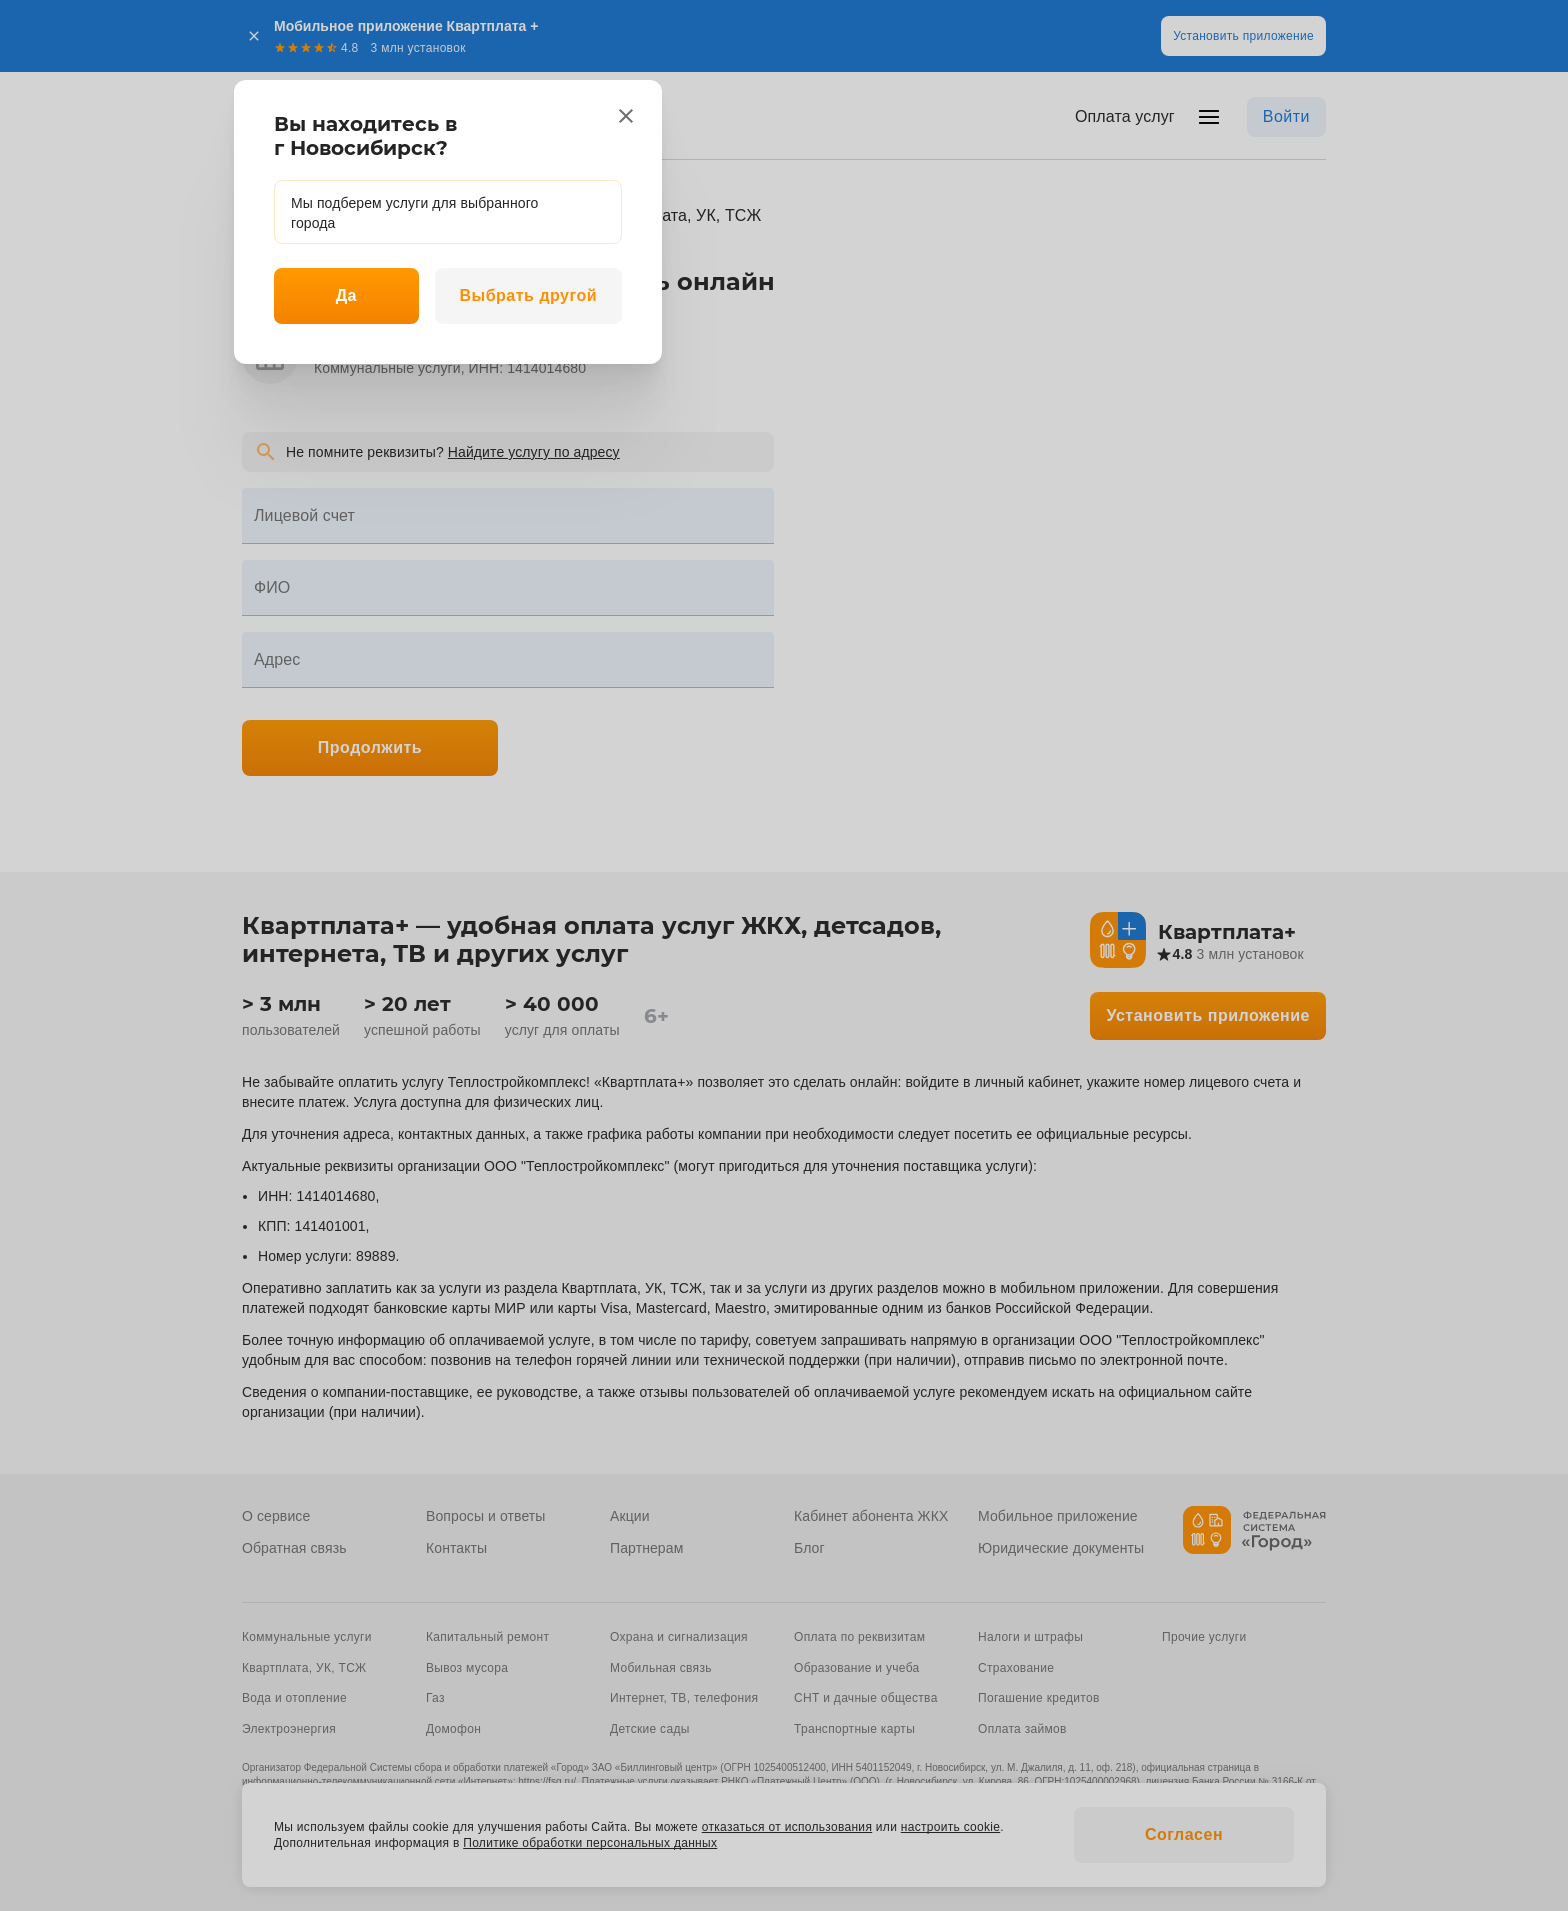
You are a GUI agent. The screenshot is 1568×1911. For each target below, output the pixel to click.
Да (346, 295)
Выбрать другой (528, 295)
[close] (626, 116)
